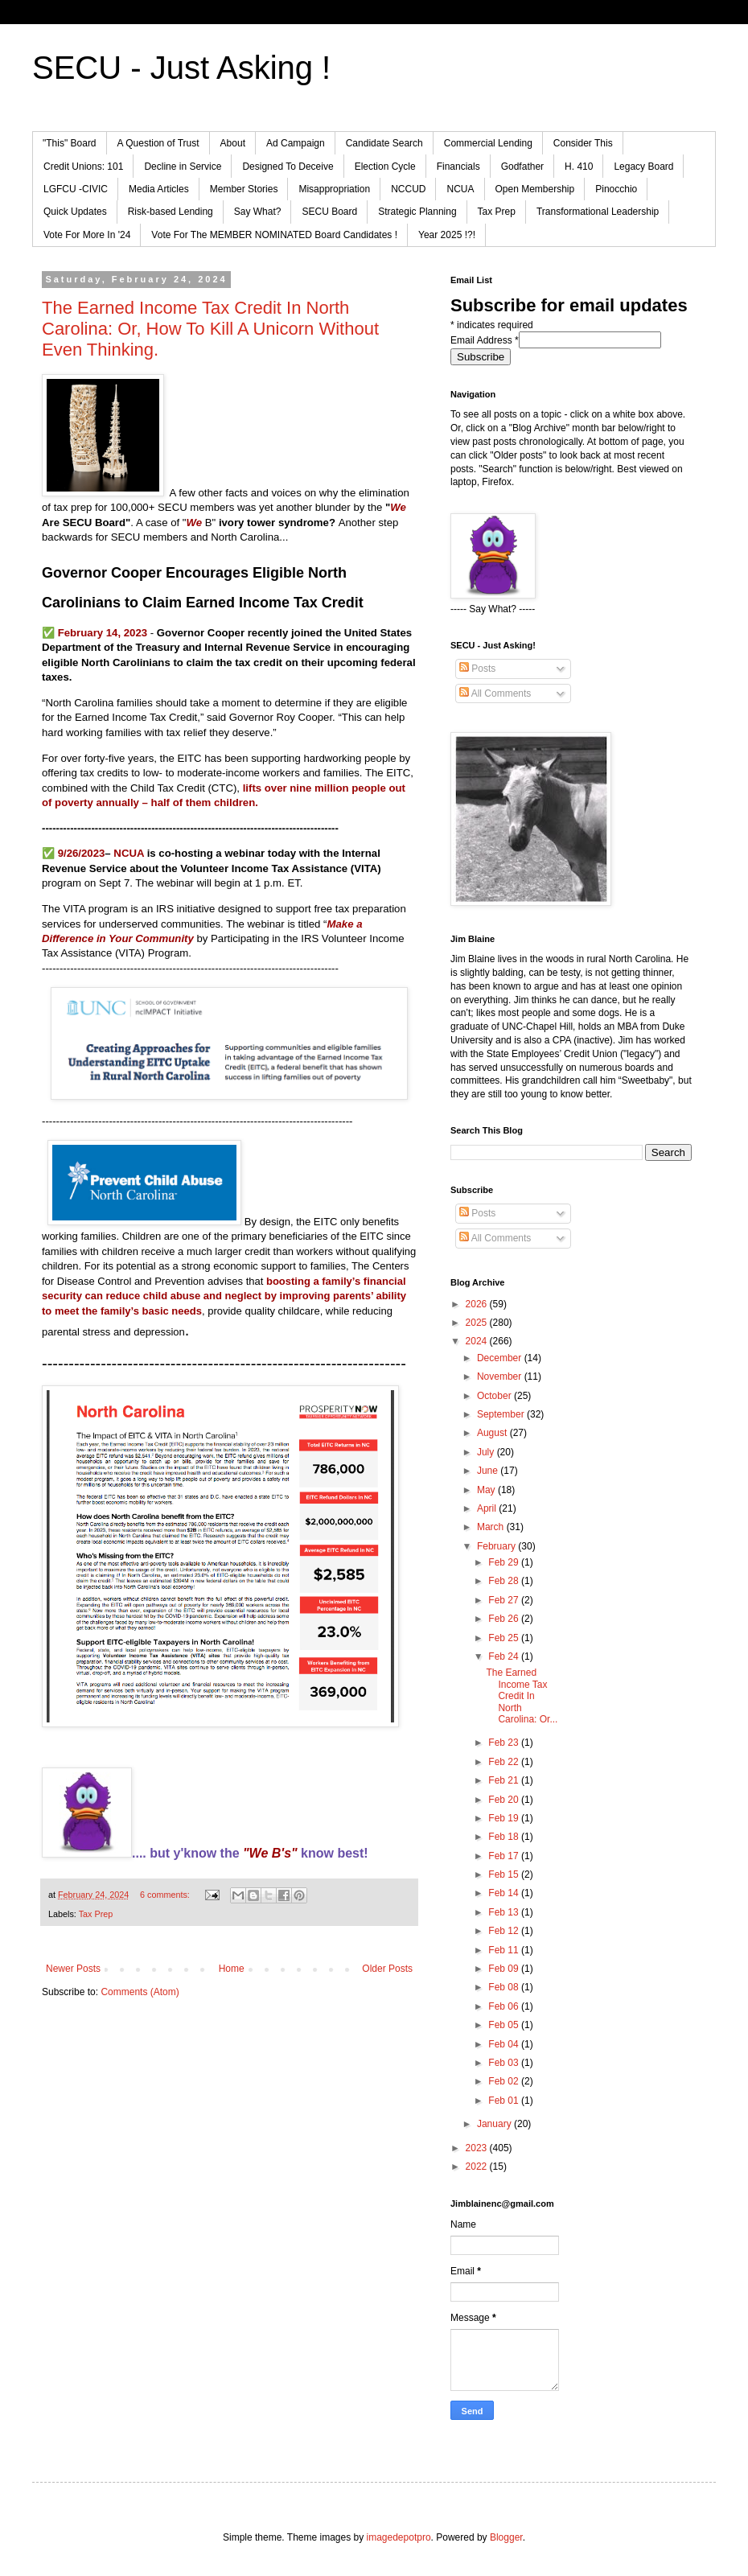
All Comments (495, 693)
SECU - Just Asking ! (181, 67)
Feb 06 (504, 2006)
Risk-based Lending (170, 211)
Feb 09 (504, 1968)
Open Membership (535, 189)
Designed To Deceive (287, 166)
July (487, 1452)
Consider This (583, 143)
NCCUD (408, 189)
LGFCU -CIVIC (75, 189)
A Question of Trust (158, 143)
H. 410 (579, 166)
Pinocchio (616, 189)
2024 (478, 1341)
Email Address (484, 340)
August (493, 1432)
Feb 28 (504, 1580)
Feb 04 (504, 2044)
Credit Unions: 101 (83, 166)
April (488, 1508)
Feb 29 (504, 1562)
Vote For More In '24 (86, 235)
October (495, 1395)
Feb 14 (504, 1893)
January (495, 2124)
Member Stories (244, 189)
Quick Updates (75, 211)
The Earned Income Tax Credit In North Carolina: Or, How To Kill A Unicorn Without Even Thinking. (210, 329)
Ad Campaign (295, 143)
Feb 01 (504, 2100)
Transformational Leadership (597, 211)
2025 (478, 1322)
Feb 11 (504, 1950)
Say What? (258, 211)
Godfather (522, 166)
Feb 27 (504, 1600)
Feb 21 (504, 1780)
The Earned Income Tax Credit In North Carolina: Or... (521, 1696)
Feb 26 (504, 1618)
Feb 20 (504, 1799)
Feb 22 (504, 1761)
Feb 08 (504, 1987)
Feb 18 (504, 1836)
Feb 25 (504, 1638)
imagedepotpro (399, 2537)
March (492, 1527)
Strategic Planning (417, 211)
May (487, 1490)
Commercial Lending (488, 143)
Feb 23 (504, 1742)
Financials (458, 166)
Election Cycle (385, 166)
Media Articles (159, 189)
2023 (478, 2148)
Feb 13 (504, 1912)
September (502, 1414)
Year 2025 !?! (446, 235)
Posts (477, 668)
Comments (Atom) (140, 1992)
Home (232, 1968)
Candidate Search (384, 143)
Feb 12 (504, 1930)
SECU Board (329, 211)
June (488, 1470)
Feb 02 (504, 2081)
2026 (478, 1304)
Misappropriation (334, 189)
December (500, 1358)
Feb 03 (504, 2062)
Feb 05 (504, 2025)
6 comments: (166, 1894)
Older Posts (387, 1968)
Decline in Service (182, 166)
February (497, 1546)
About (232, 143)
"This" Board (70, 143)
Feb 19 (504, 1818)
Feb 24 (504, 1656)
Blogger (506, 2537)
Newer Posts (73, 1968)
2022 (478, 2166)
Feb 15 (504, 1874)
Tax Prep (497, 211)
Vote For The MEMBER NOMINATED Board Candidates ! (274, 235)
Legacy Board (643, 166)
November (500, 1376)
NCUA (460, 189)
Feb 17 (504, 1856)
